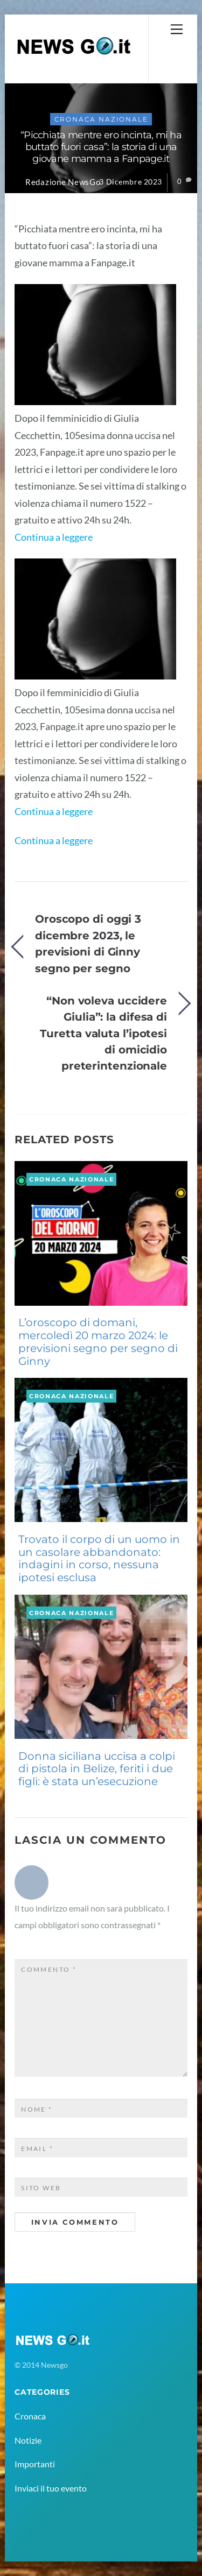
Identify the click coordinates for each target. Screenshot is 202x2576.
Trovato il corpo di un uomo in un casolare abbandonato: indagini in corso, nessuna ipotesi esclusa (99, 1558)
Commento (48, 1969)
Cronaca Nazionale (101, 119)
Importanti (35, 2464)
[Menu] (176, 29)
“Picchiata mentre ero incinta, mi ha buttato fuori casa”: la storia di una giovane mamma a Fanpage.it (101, 146)
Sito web (41, 2188)
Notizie (28, 2440)
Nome (37, 2109)
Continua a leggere (54, 537)
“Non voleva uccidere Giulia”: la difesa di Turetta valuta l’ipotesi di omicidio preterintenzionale (103, 1033)
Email (37, 2149)
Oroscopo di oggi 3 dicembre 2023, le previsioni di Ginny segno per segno (88, 943)
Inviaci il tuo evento (51, 2488)
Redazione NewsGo (63, 182)
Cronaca (30, 2416)
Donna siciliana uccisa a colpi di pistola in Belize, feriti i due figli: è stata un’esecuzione (96, 1769)
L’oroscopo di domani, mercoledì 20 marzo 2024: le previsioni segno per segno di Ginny (98, 1341)
